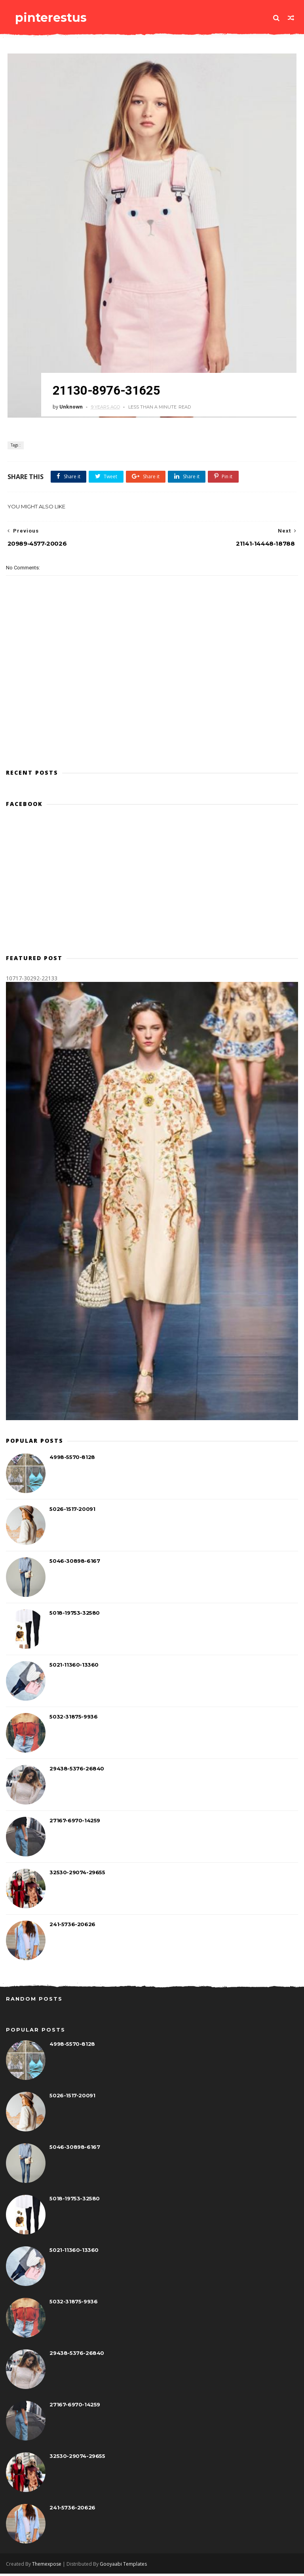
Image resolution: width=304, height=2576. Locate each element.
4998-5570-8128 (72, 1460)
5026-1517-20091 (72, 1512)
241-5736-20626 (72, 1927)
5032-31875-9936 (73, 1720)
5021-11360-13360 (74, 1668)
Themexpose (46, 2566)
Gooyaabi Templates (123, 2566)
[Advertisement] (152, 730)
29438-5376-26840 (76, 1771)
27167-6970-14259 (74, 1823)
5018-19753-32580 (74, 1616)
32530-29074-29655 (77, 1875)
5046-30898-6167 (74, 1564)
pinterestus (46, 17)
